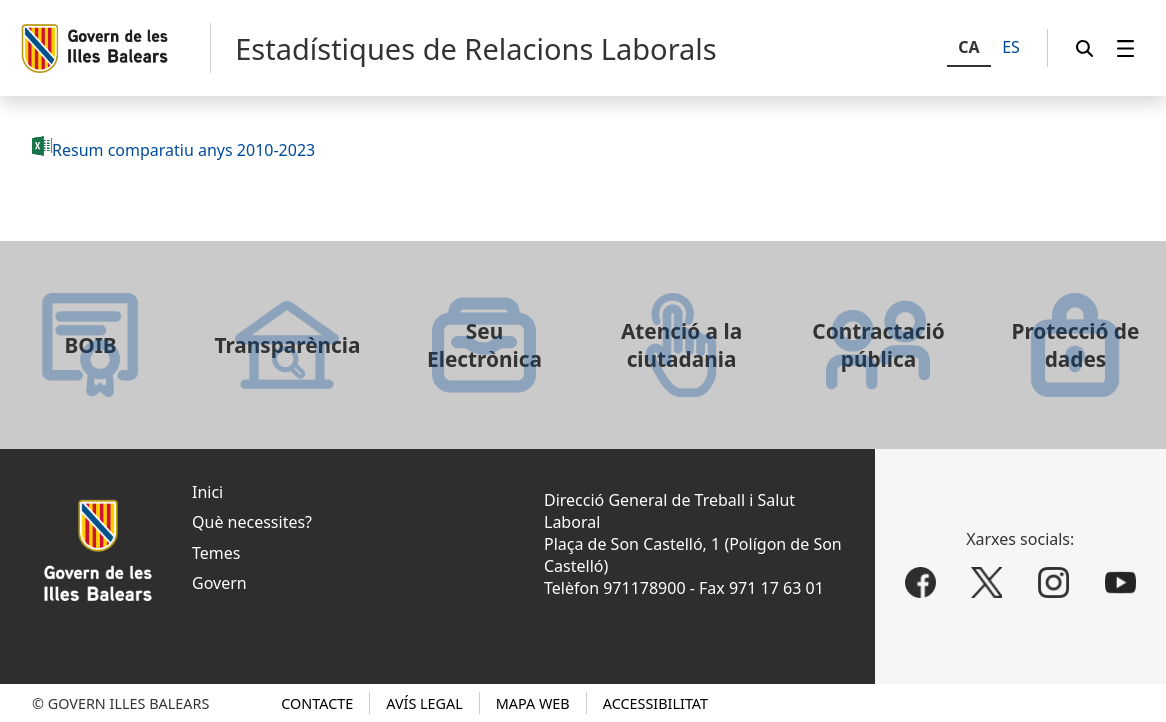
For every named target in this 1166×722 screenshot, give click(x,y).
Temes (216, 553)
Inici (207, 492)
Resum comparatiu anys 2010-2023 (183, 150)
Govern (219, 583)
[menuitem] (1126, 48)
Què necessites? (252, 522)
